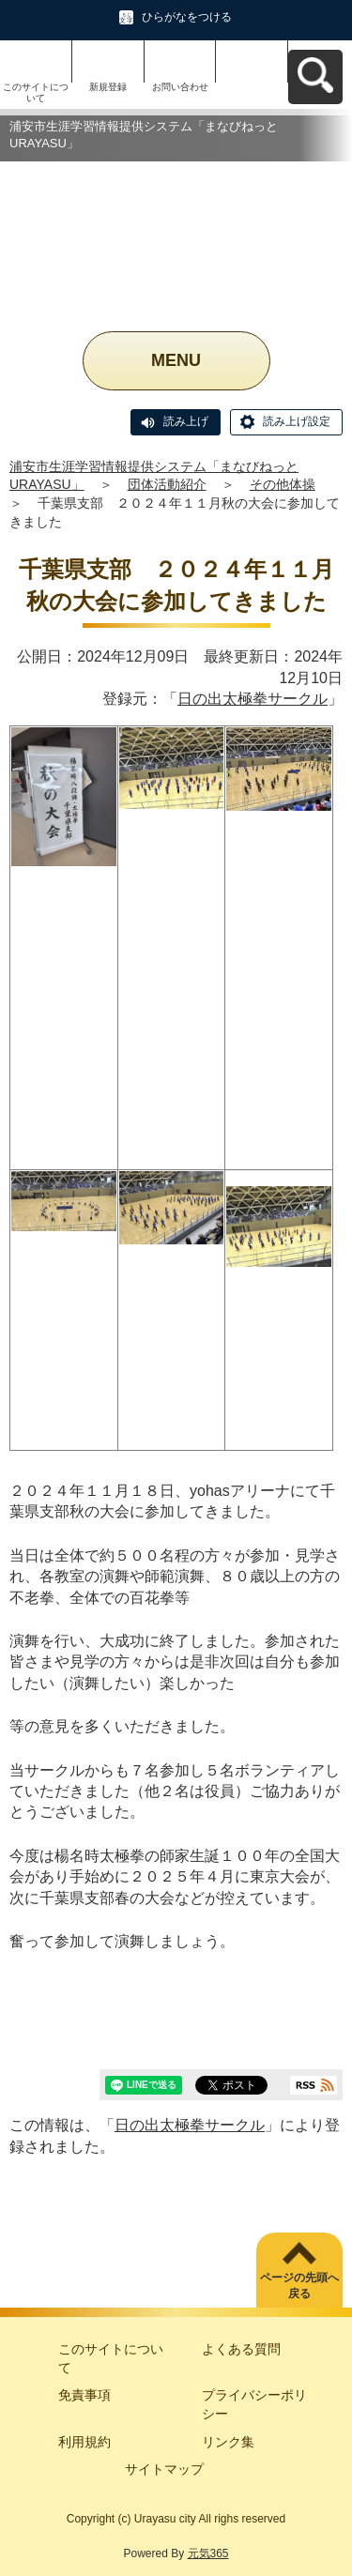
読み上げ (185, 421)
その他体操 (282, 484)
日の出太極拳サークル (252, 699)
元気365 (208, 2553)
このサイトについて (36, 92)
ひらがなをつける (187, 16)
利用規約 (84, 2441)
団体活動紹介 (167, 484)
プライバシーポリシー (254, 2404)
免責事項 (84, 2394)
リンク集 (228, 2441)
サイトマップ (164, 2469)
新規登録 (108, 87)
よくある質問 (241, 2348)
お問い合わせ (180, 87)
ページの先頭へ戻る (299, 2285)
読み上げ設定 (296, 421)
